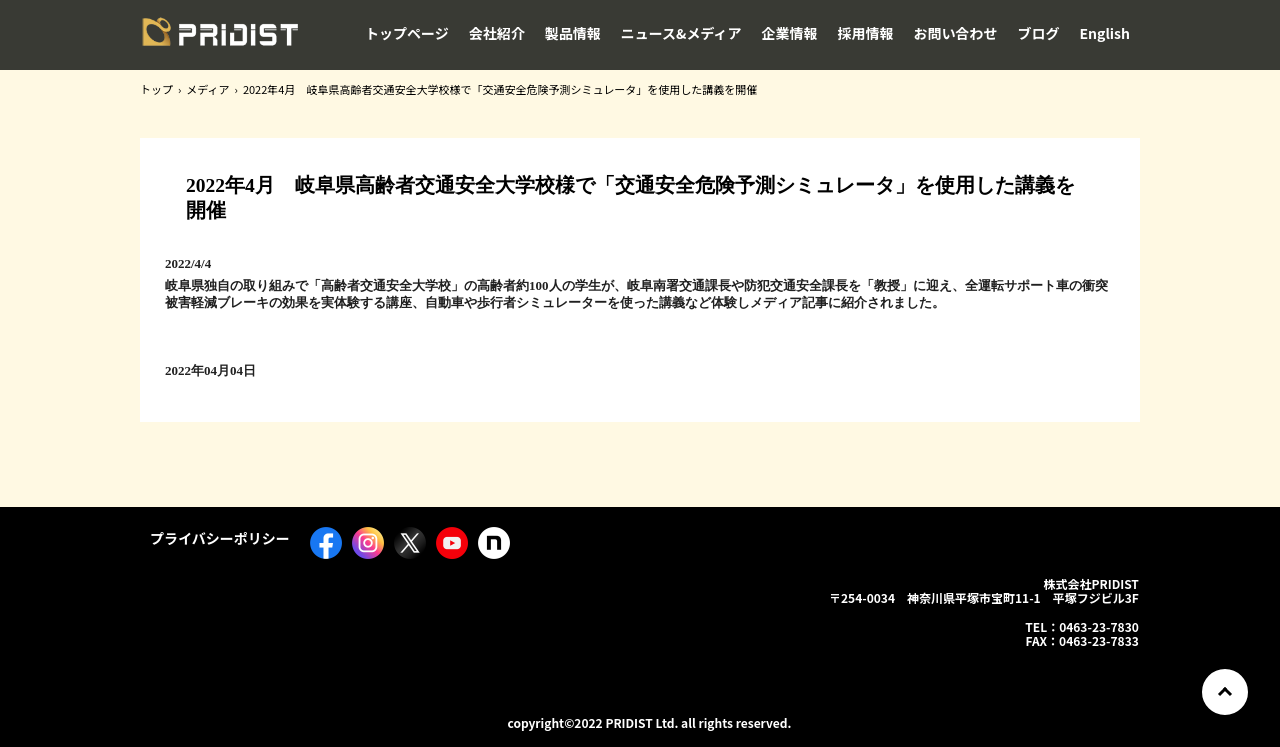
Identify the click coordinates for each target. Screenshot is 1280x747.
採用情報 (866, 33)
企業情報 (790, 33)
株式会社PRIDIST (220, 39)
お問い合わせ (956, 33)
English (1105, 33)
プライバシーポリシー (220, 538)
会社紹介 (497, 33)
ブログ (1039, 33)
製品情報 (573, 33)
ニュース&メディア (681, 33)
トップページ (407, 33)
